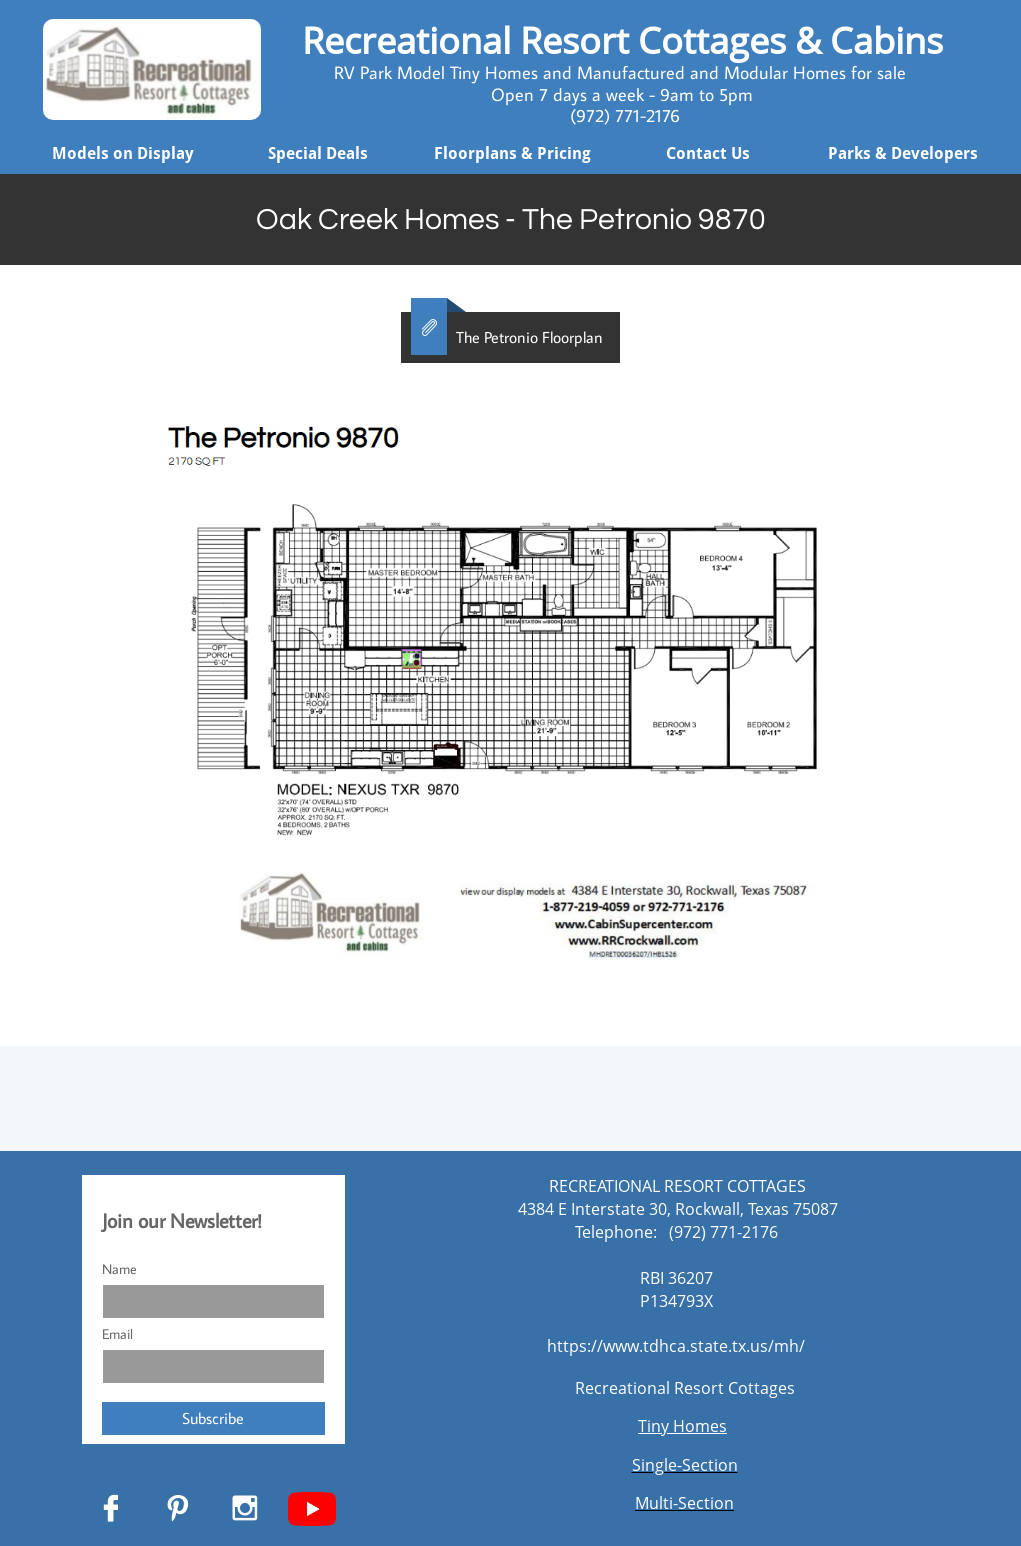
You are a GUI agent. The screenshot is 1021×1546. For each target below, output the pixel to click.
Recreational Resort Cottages (685, 1388)
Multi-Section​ (684, 1503)
